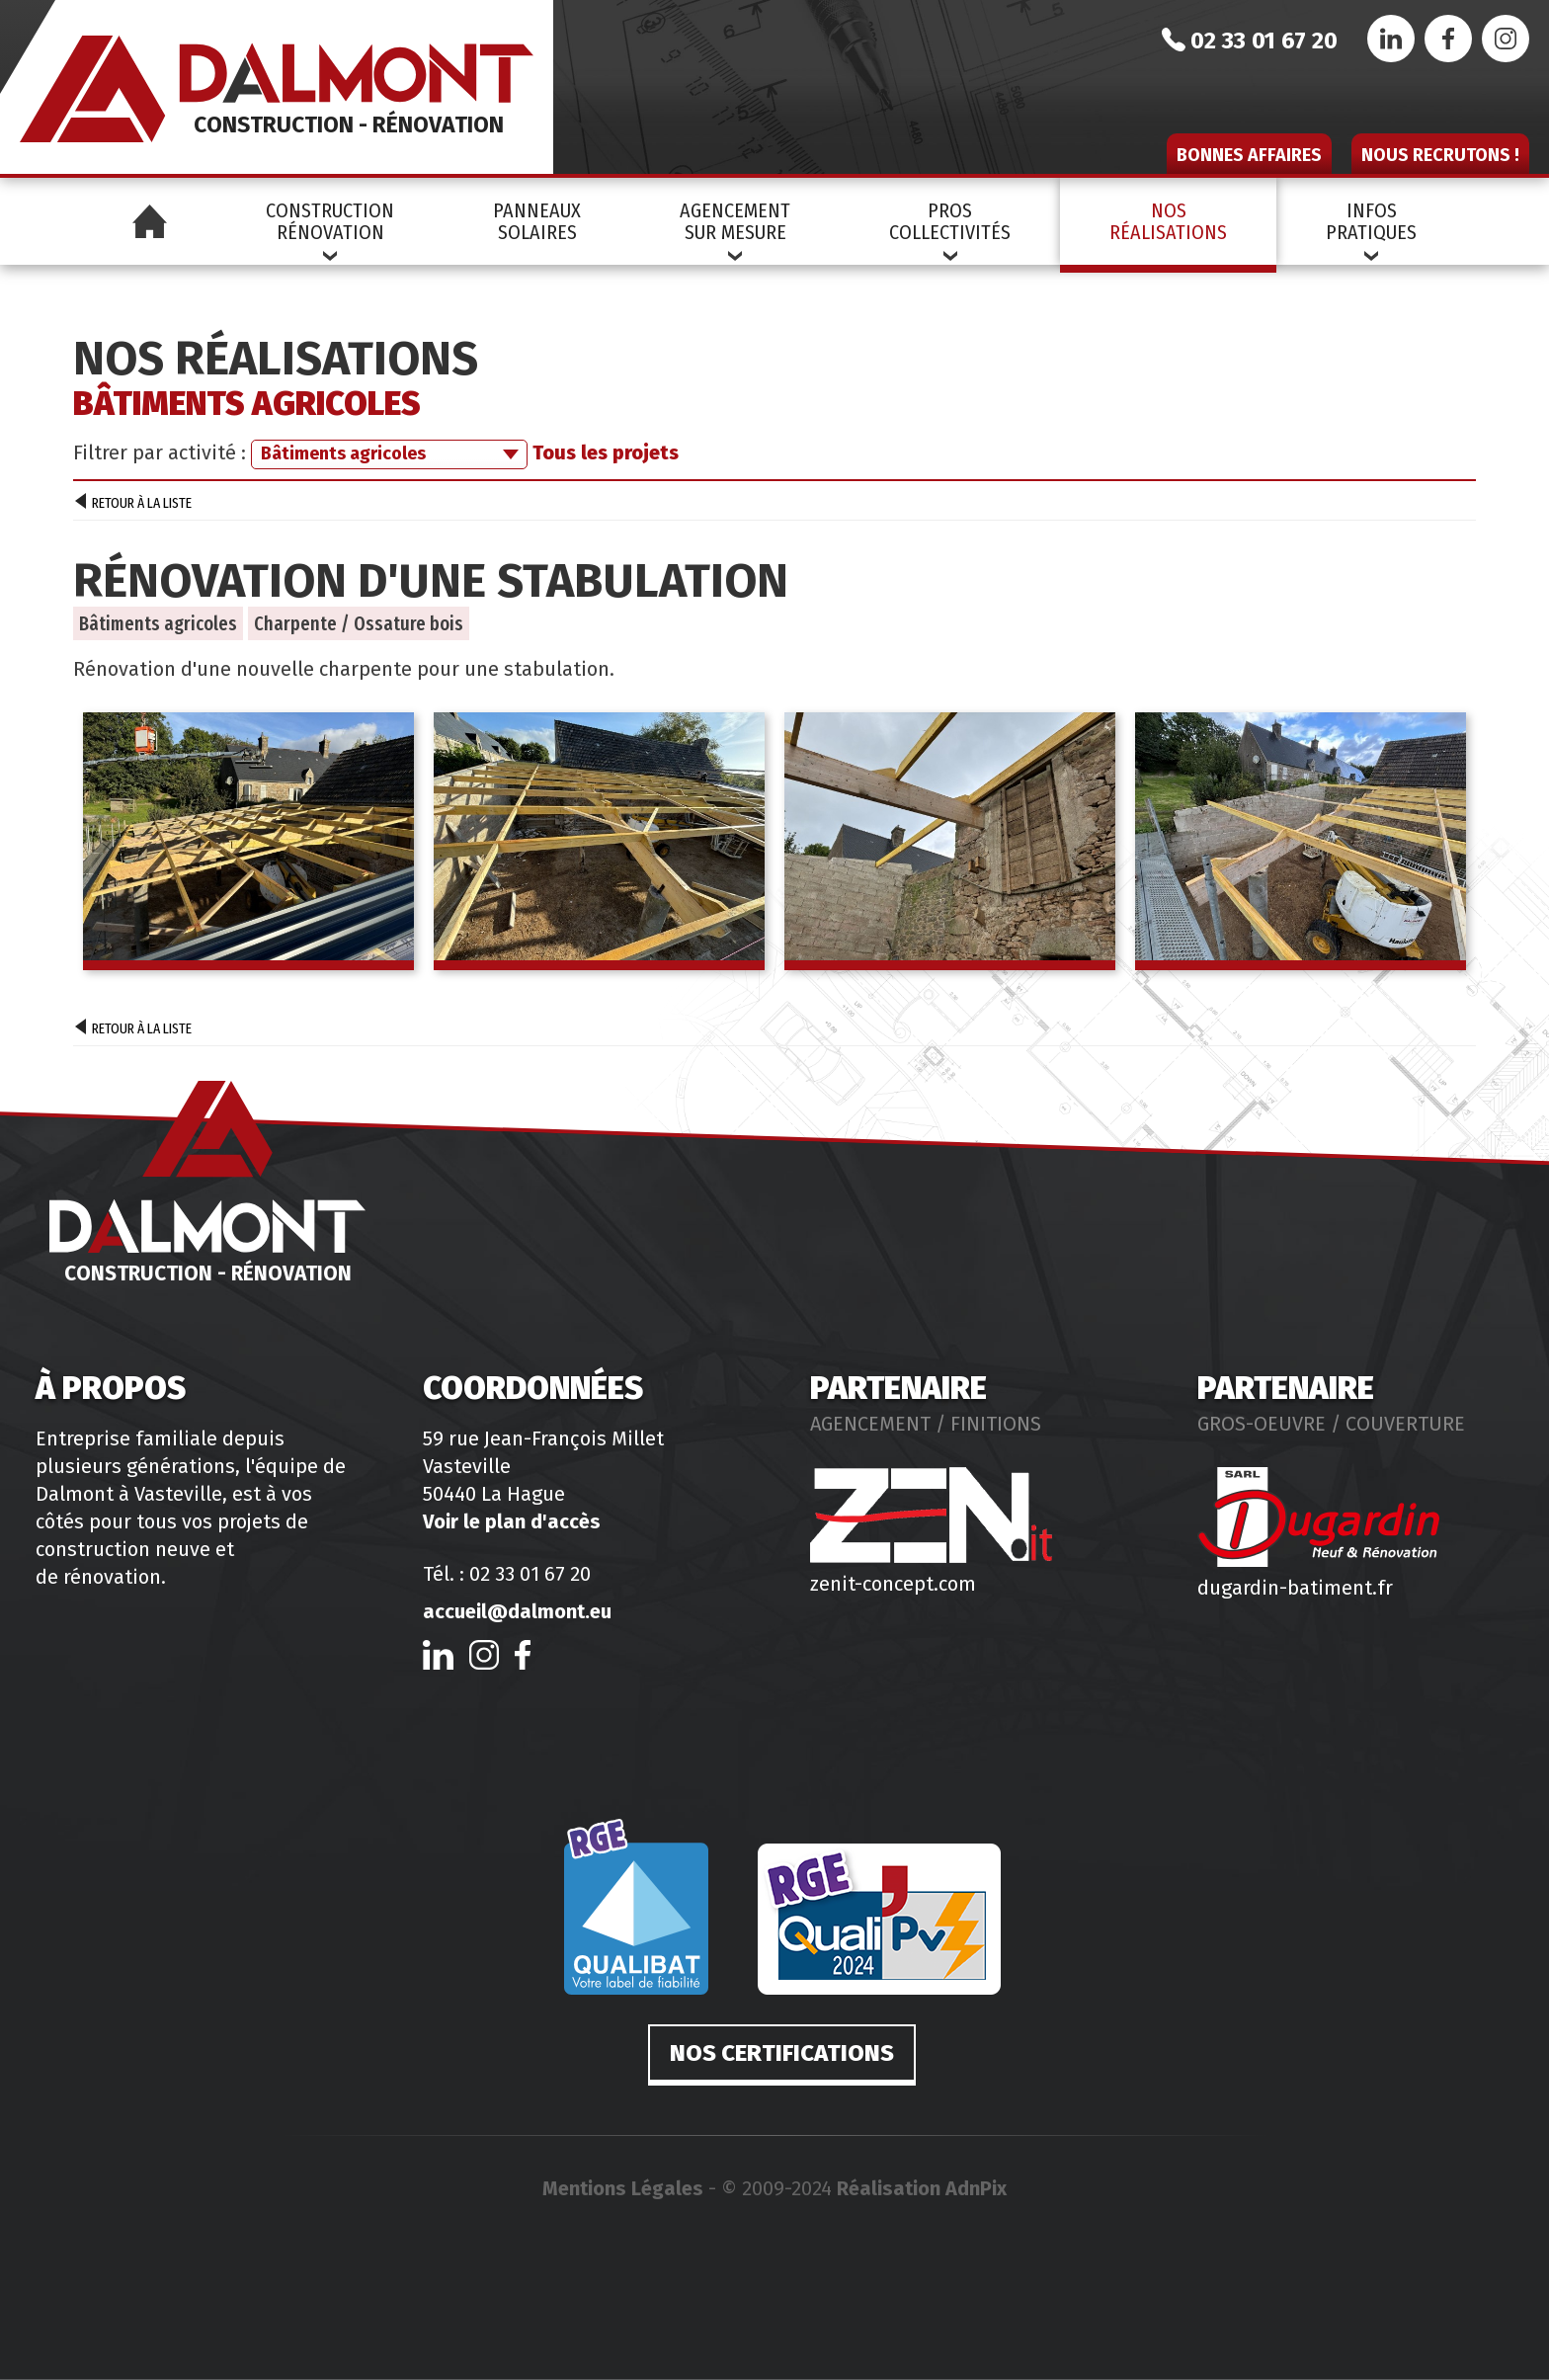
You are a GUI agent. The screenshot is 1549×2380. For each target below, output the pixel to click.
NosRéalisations (1168, 221)
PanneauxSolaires (537, 221)
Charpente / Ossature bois (358, 623)
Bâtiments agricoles (158, 623)
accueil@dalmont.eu (517, 1611)
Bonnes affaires (1249, 155)
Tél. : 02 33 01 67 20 (507, 1574)
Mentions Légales (622, 2188)
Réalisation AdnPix (922, 2188)
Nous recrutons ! (1440, 155)
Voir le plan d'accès (512, 1521)
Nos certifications (782, 2053)
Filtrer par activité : (159, 452)
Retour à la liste (133, 504)
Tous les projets (605, 452)
